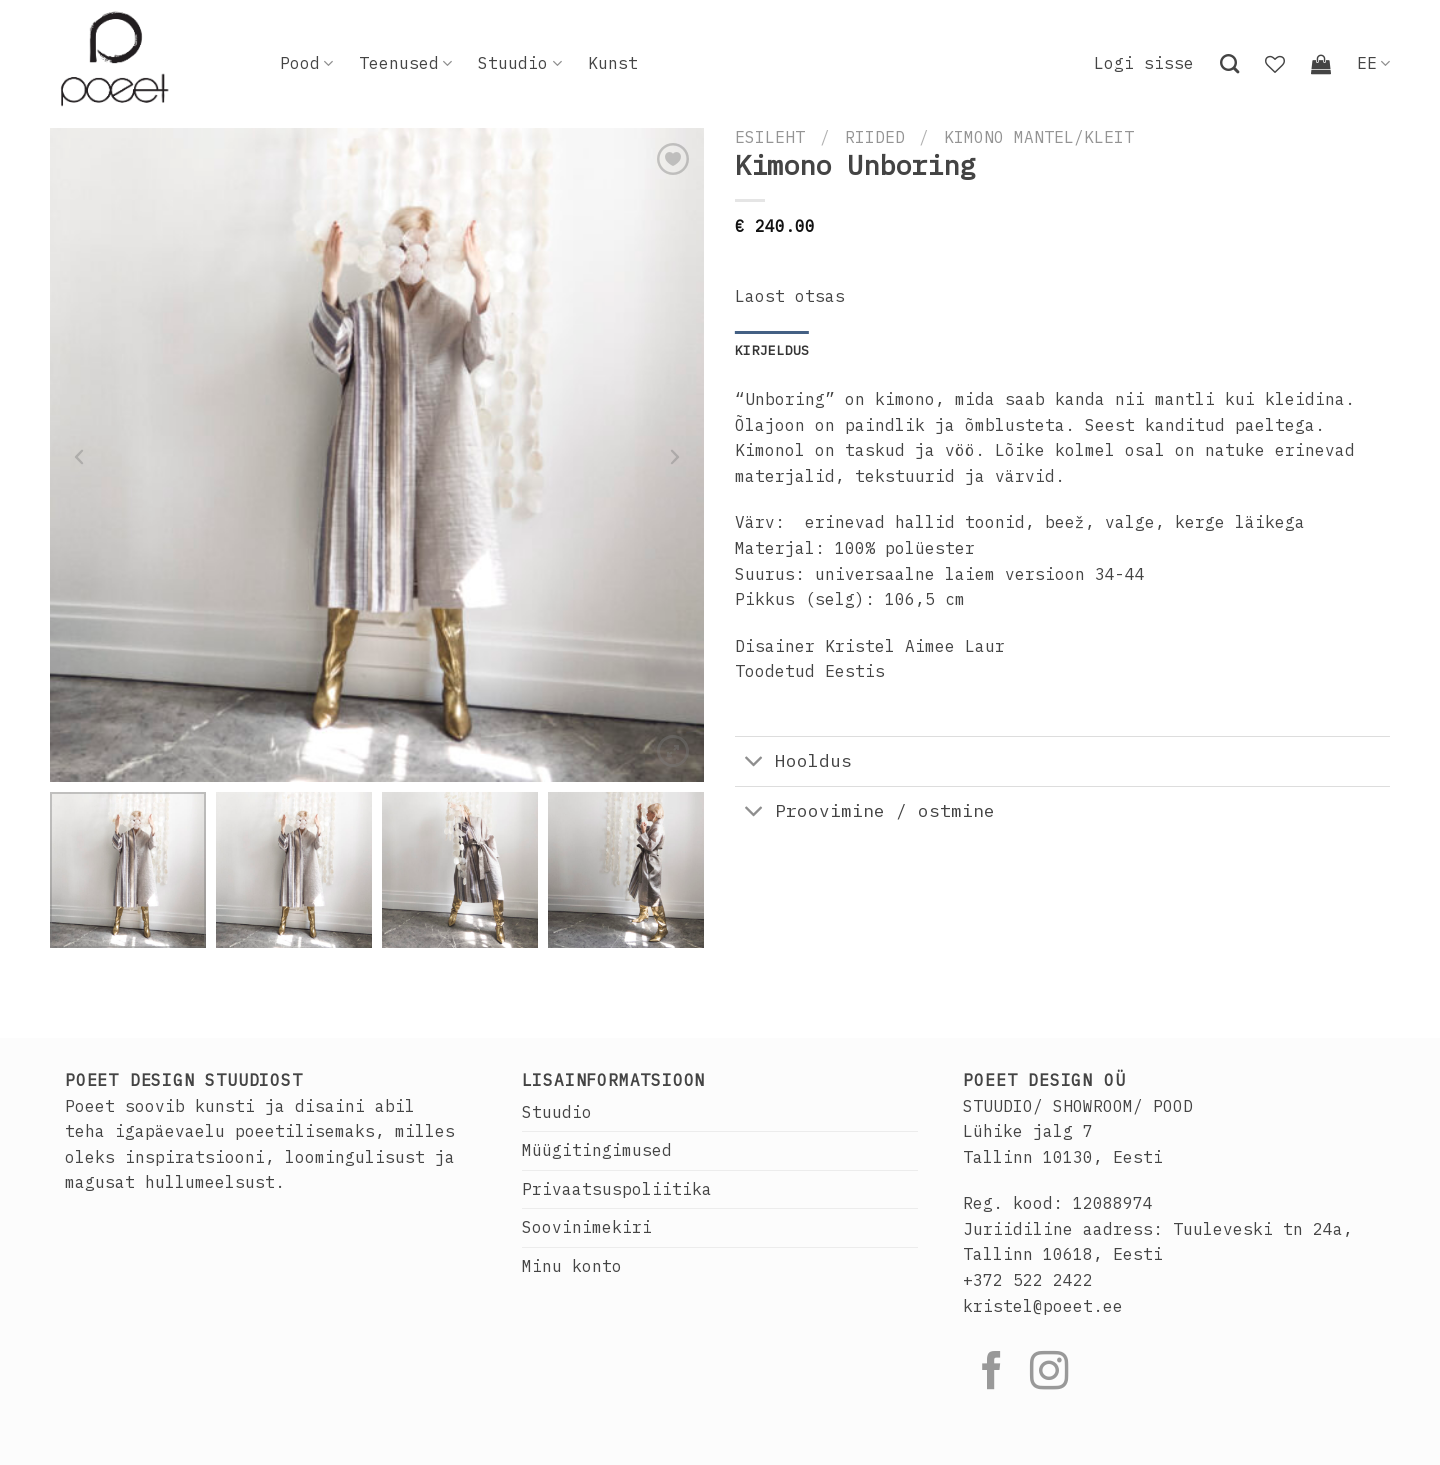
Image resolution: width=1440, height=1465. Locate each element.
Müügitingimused (597, 1150)
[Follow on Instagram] (1049, 1373)
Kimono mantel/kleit (1039, 137)
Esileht (770, 137)
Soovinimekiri (587, 1227)
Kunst (613, 63)
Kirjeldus (772, 350)
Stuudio (519, 63)
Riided (875, 137)
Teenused (405, 63)
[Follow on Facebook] (992, 1373)
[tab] (772, 351)
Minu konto (572, 1266)
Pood (306, 63)
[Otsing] (1229, 63)
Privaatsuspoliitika (617, 1189)
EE (1373, 63)
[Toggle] (754, 763)
